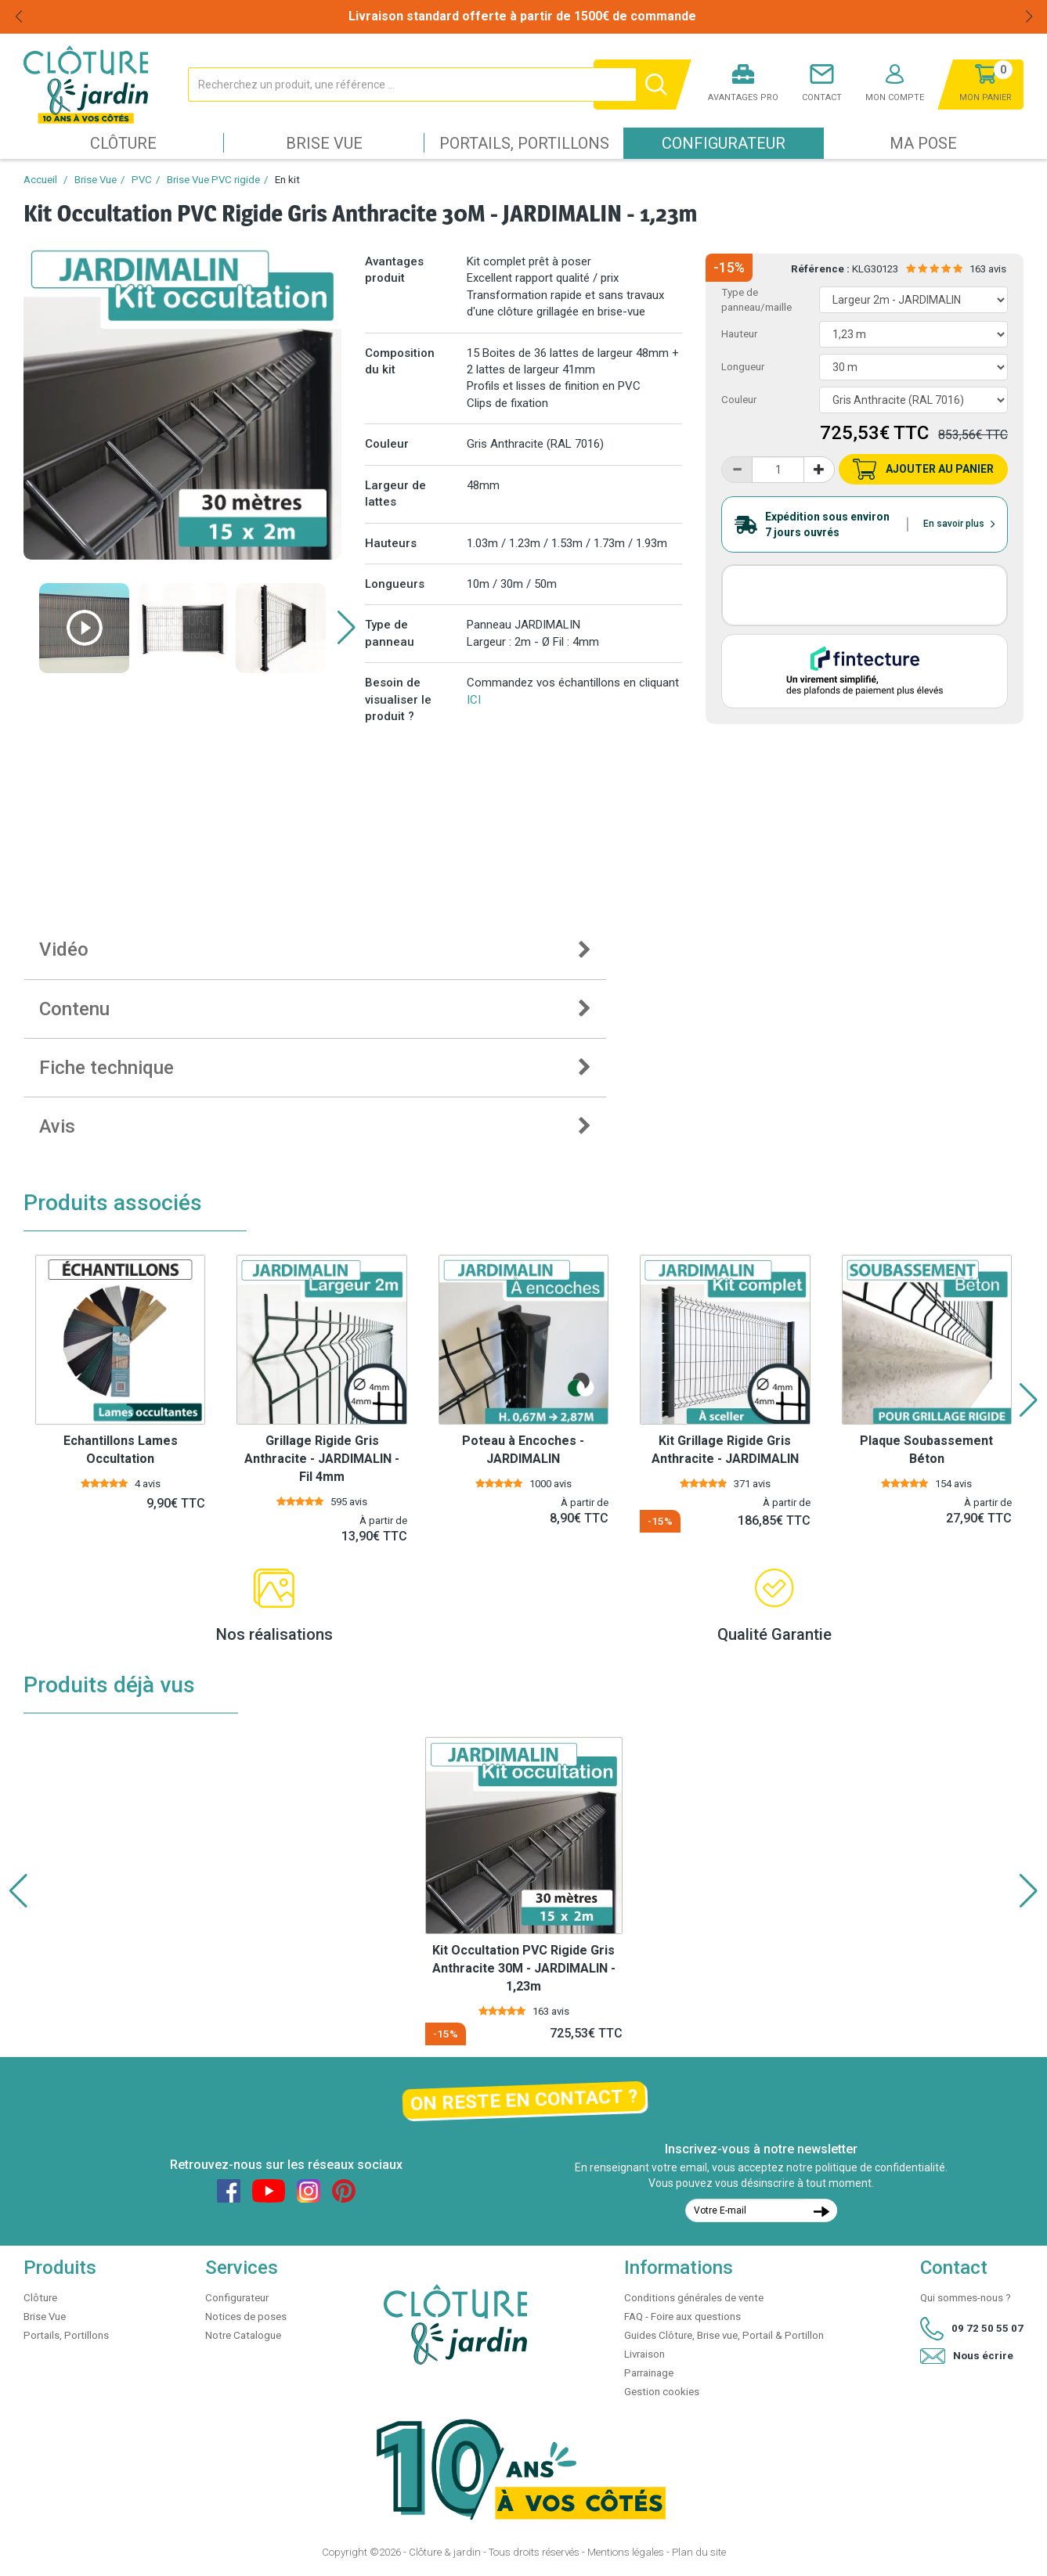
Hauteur (739, 334)
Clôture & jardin (445, 2552)
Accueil (40, 180)
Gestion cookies (661, 2392)
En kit (287, 180)
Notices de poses (246, 2316)
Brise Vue (324, 143)
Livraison (644, 2354)
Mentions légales (625, 2552)
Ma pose (923, 143)
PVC (142, 180)
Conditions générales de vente (694, 2298)
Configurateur (723, 143)
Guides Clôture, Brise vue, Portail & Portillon (724, 2335)
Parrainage (648, 2373)
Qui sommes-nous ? (965, 2298)
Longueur (742, 367)
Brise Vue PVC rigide (213, 180)
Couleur (738, 399)
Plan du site (699, 2552)
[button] (346, 628)
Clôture (123, 143)
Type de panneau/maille (756, 299)
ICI (474, 700)
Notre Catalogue (243, 2335)
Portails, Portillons (524, 143)
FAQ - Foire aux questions (682, 2316)
